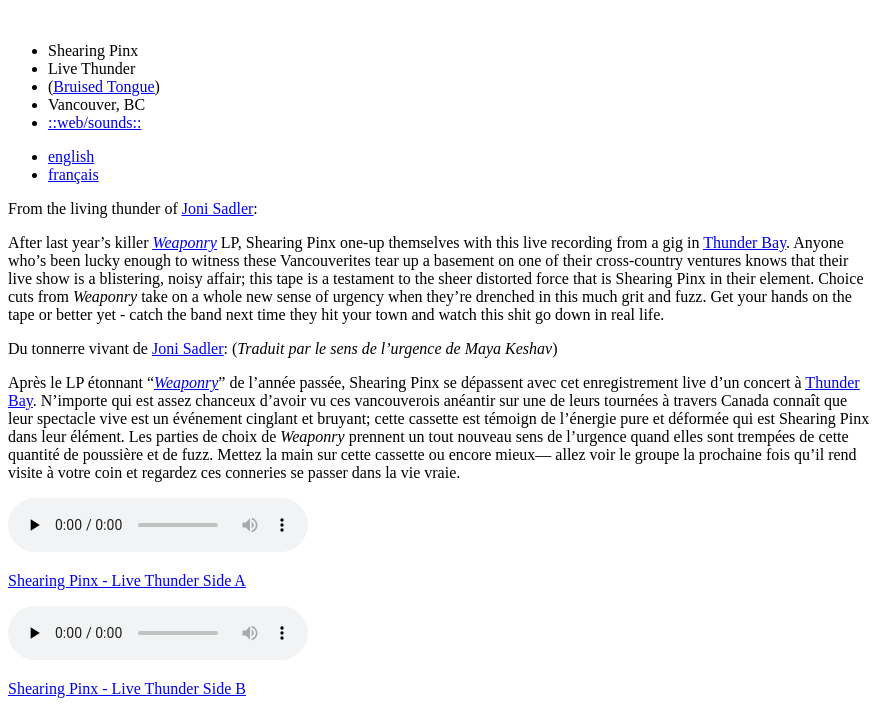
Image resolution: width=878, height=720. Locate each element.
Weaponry (185, 242)
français (73, 174)
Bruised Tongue (103, 86)
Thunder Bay (744, 242)
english (71, 156)
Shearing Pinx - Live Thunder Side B (127, 688)
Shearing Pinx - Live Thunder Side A (127, 580)
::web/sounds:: (94, 122)
